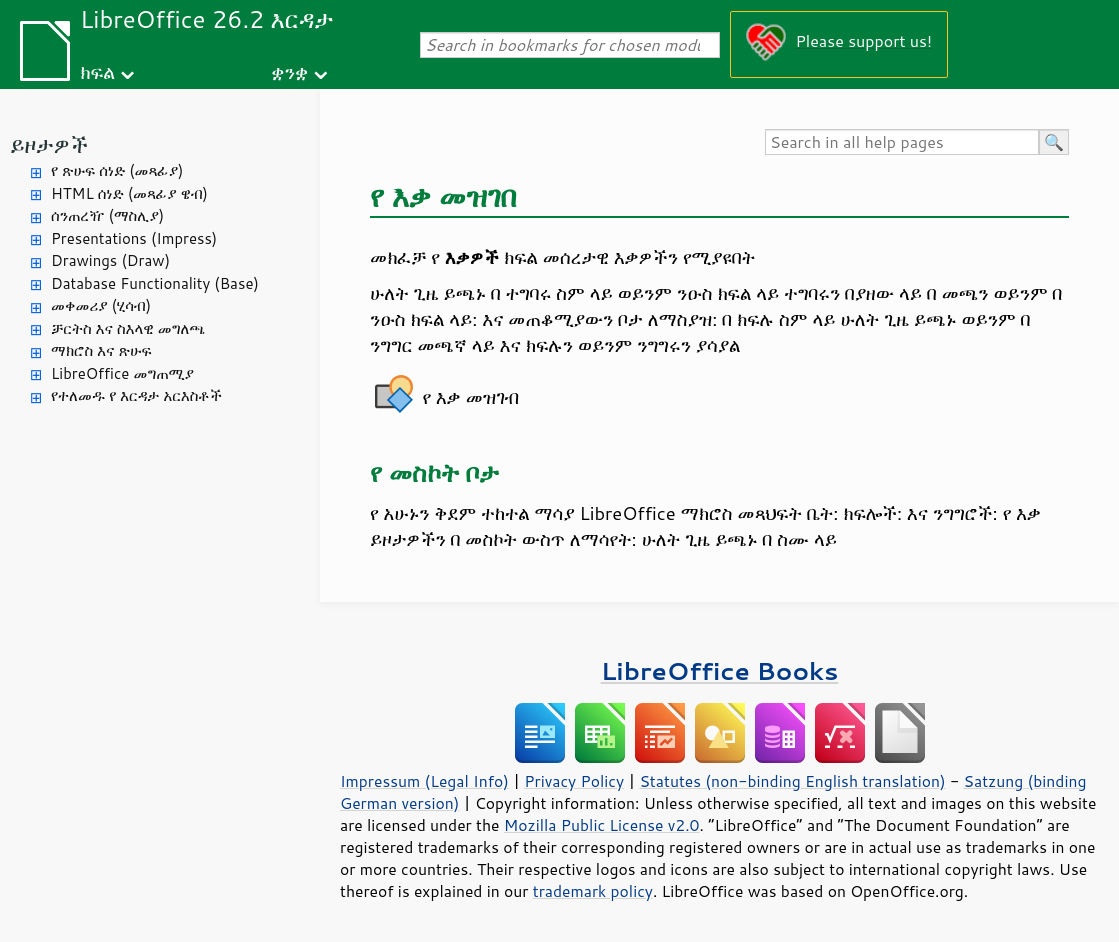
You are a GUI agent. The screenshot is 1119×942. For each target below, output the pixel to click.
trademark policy (593, 891)
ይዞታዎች (49, 144)
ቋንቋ (289, 71)
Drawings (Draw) (110, 260)
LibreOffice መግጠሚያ (122, 373)
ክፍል (97, 71)
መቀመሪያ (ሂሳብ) (101, 305)
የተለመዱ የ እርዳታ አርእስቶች (136, 395)
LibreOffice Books (720, 670)
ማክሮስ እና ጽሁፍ (101, 350)
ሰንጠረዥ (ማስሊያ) (107, 215)
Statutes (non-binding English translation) (792, 781)
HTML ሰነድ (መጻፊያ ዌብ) (129, 193)
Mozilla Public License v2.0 (602, 825)
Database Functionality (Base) (155, 283)
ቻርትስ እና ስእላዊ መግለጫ (128, 328)
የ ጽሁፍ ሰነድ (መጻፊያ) (117, 170)
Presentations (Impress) (134, 238)
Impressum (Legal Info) (424, 781)
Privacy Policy (574, 781)
